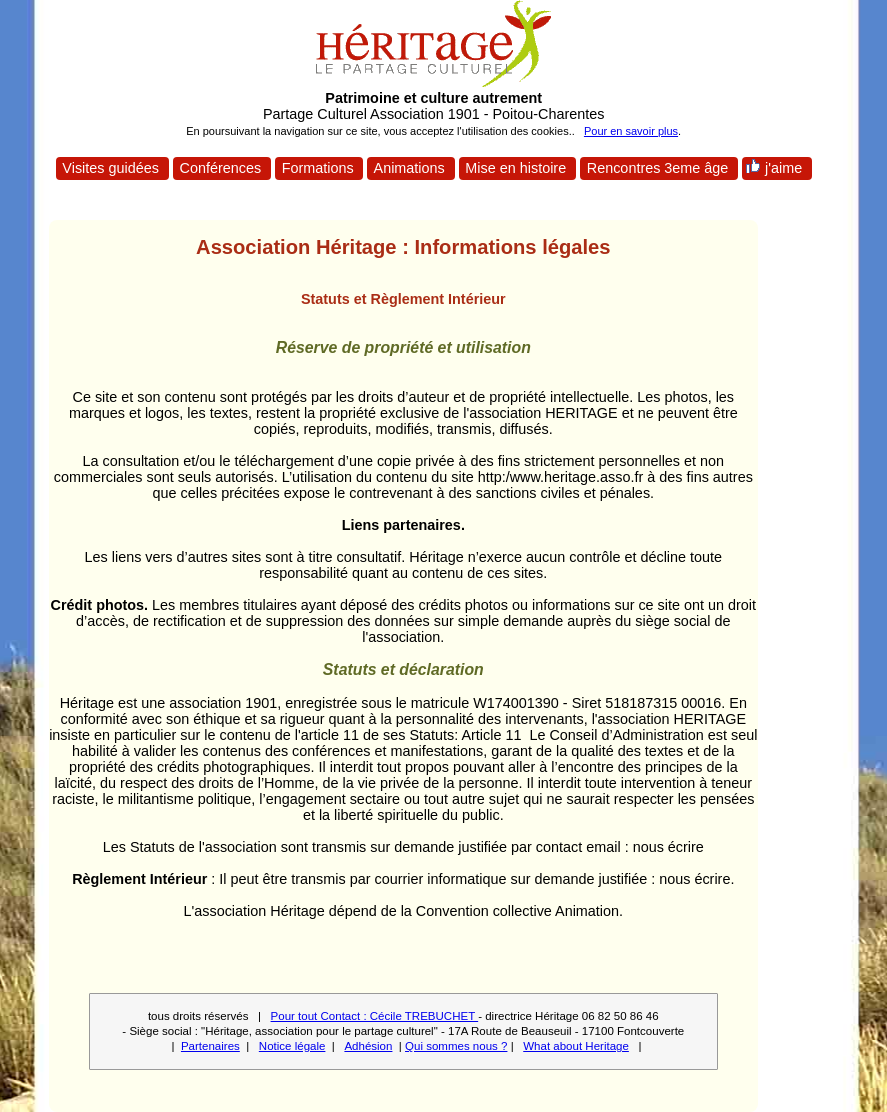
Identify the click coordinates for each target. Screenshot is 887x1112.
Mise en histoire (515, 168)
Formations (318, 168)
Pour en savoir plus (631, 131)
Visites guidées (110, 168)
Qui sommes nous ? (456, 1046)
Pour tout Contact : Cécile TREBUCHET (375, 1016)
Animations (409, 168)
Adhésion (368, 1046)
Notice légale (292, 1046)
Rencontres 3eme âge (658, 168)
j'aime (775, 167)
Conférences (221, 168)
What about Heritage (576, 1046)
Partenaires (210, 1046)
